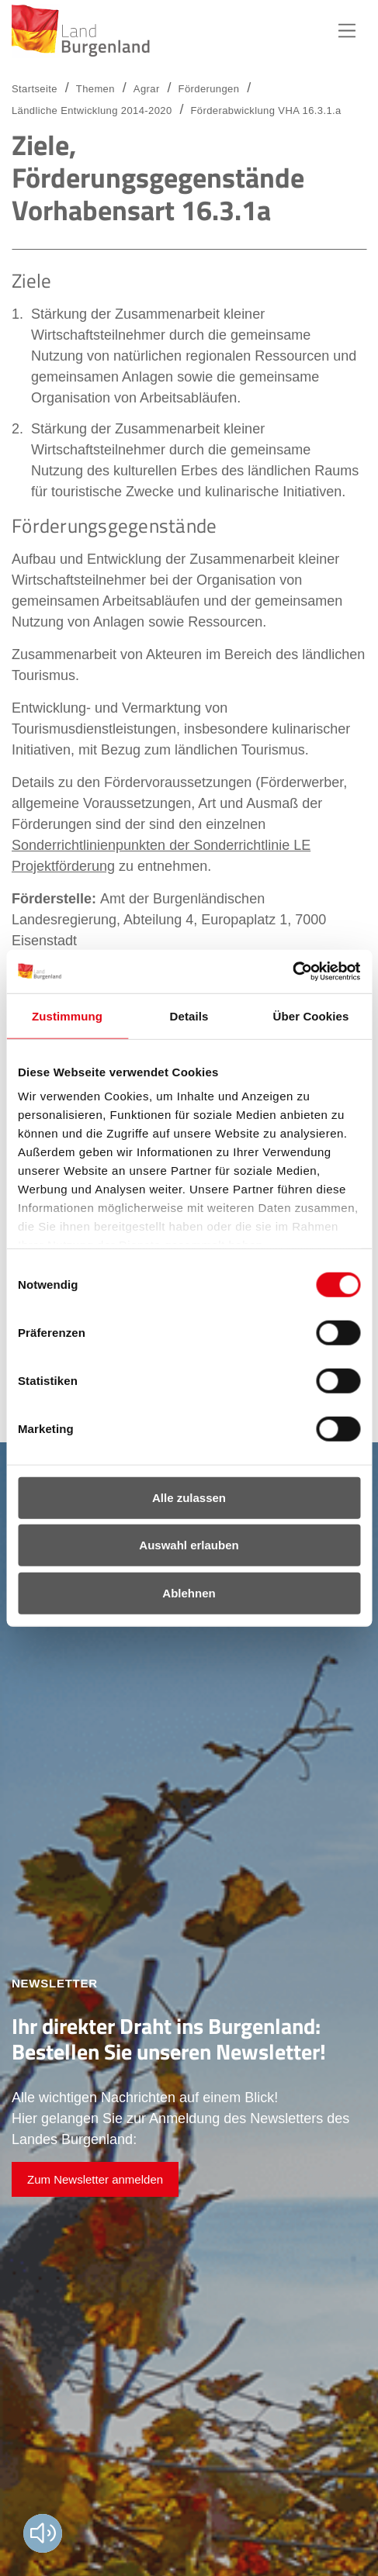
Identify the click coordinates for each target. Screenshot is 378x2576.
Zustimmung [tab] (67, 1015)
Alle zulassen (189, 1497)
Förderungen (209, 89)
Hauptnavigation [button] (346, 31)
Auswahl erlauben (188, 1545)
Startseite (34, 89)
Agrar (147, 89)
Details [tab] (189, 1015)
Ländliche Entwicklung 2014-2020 (92, 110)
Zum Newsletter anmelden (95, 2179)
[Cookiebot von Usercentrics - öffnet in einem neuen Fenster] (292, 972)
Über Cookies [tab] (311, 1015)
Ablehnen (188, 1592)
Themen (95, 89)
